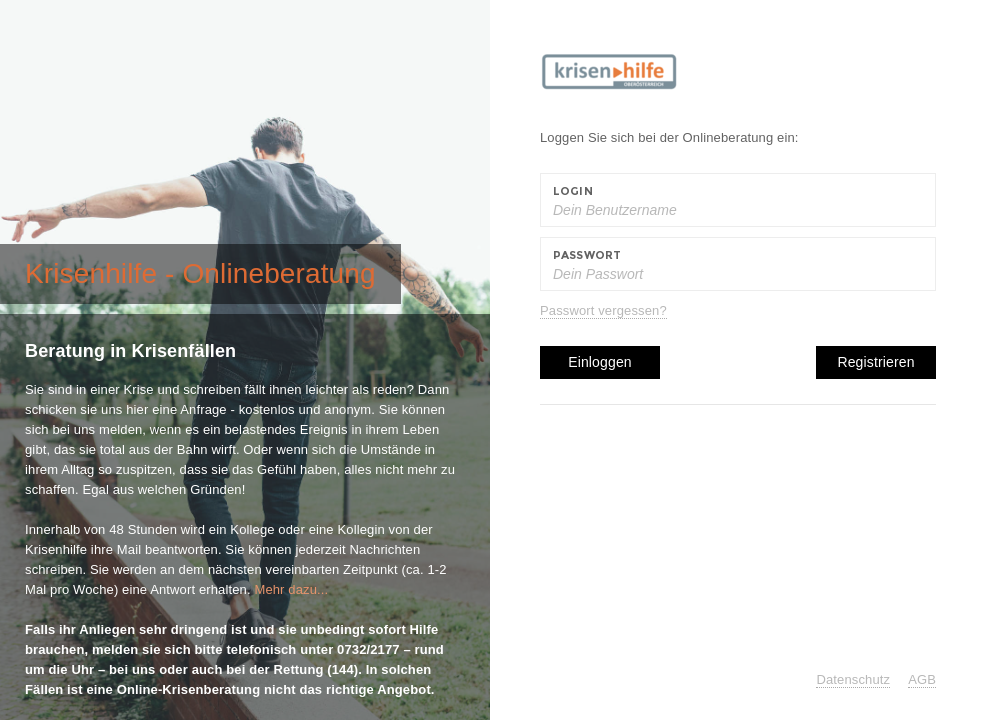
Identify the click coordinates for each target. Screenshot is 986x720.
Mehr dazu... (291, 589)
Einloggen (600, 362)
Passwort (587, 255)
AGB (922, 679)
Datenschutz (853, 679)
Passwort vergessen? (603, 310)
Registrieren (875, 362)
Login (573, 191)
